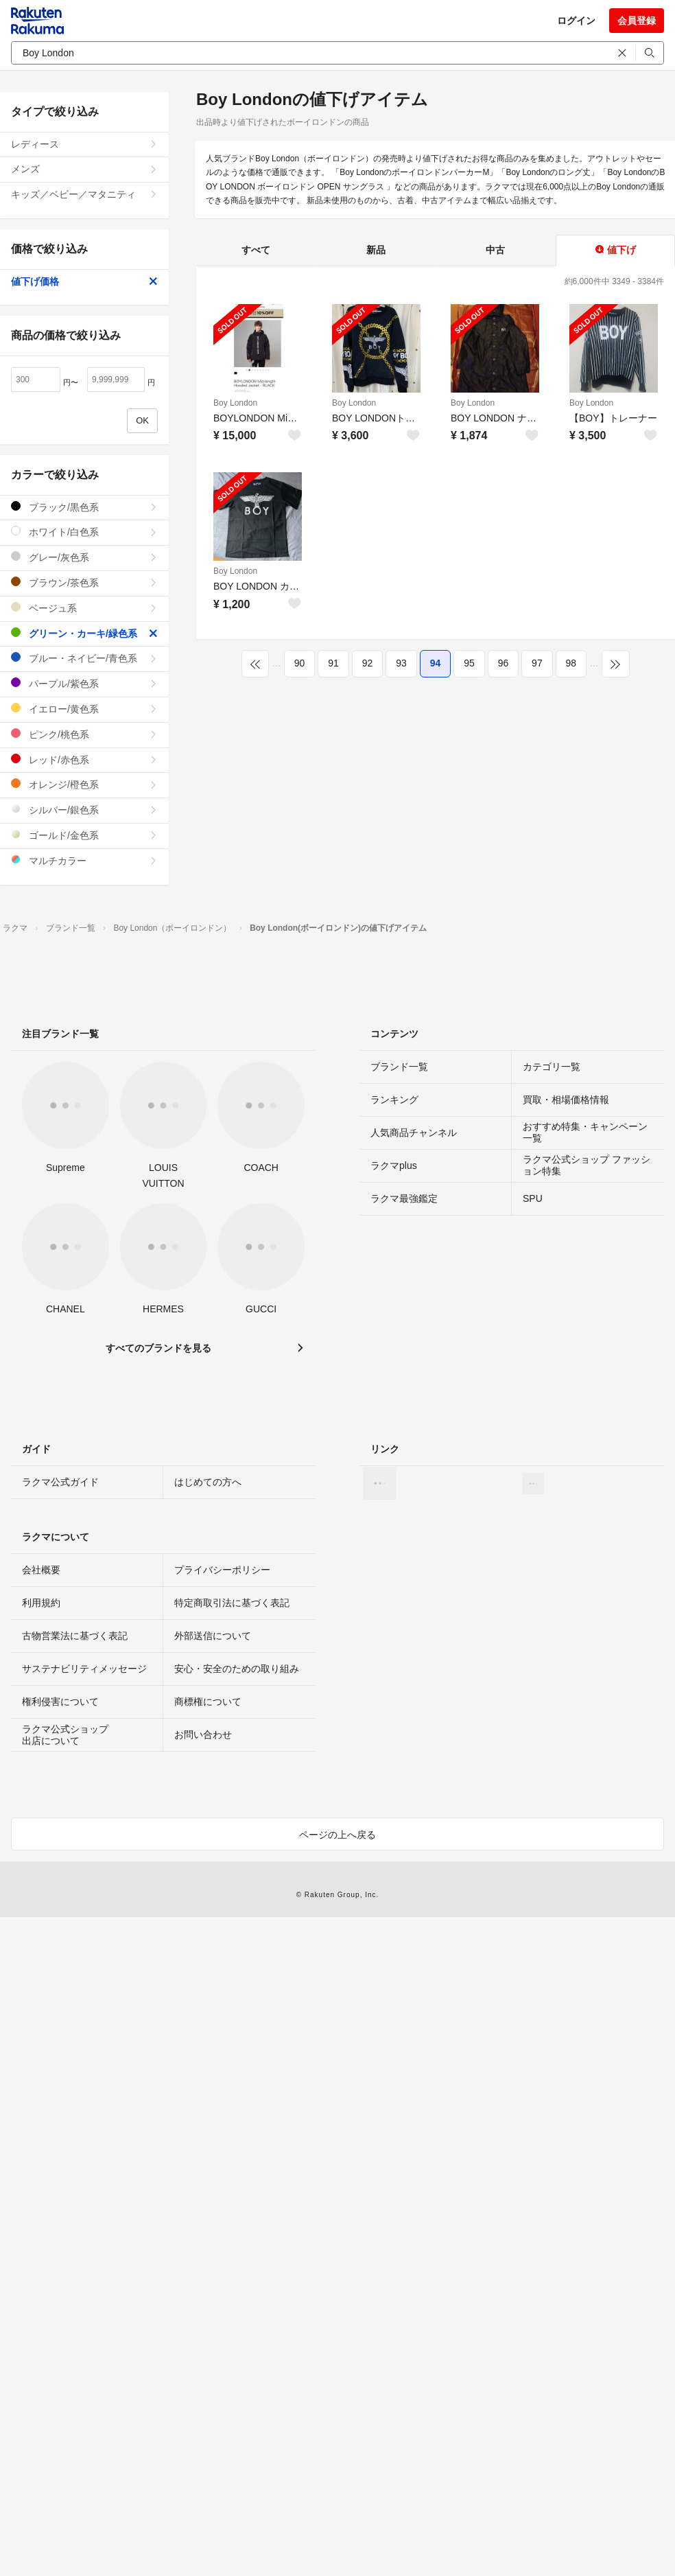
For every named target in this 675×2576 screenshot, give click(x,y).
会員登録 (636, 20)
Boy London (235, 403)
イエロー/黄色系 (84, 709)
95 (469, 663)
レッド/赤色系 (84, 759)
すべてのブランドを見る (158, 1348)
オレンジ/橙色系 (84, 784)
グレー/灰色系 (84, 557)
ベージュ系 (84, 608)
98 (571, 663)
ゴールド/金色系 (84, 835)
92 (367, 663)
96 (503, 663)
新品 (376, 249)
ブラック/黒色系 (84, 507)
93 (401, 663)
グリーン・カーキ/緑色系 (84, 633)
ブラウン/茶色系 (84, 582)
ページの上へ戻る (337, 1834)
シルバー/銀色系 (84, 809)
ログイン (576, 20)
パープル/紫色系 (84, 683)
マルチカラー (84, 860)
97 (537, 663)
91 (333, 663)
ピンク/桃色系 (84, 734)
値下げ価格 (84, 281)
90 (299, 663)
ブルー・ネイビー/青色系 (84, 658)
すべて (255, 249)
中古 (495, 249)
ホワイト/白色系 (84, 531)
